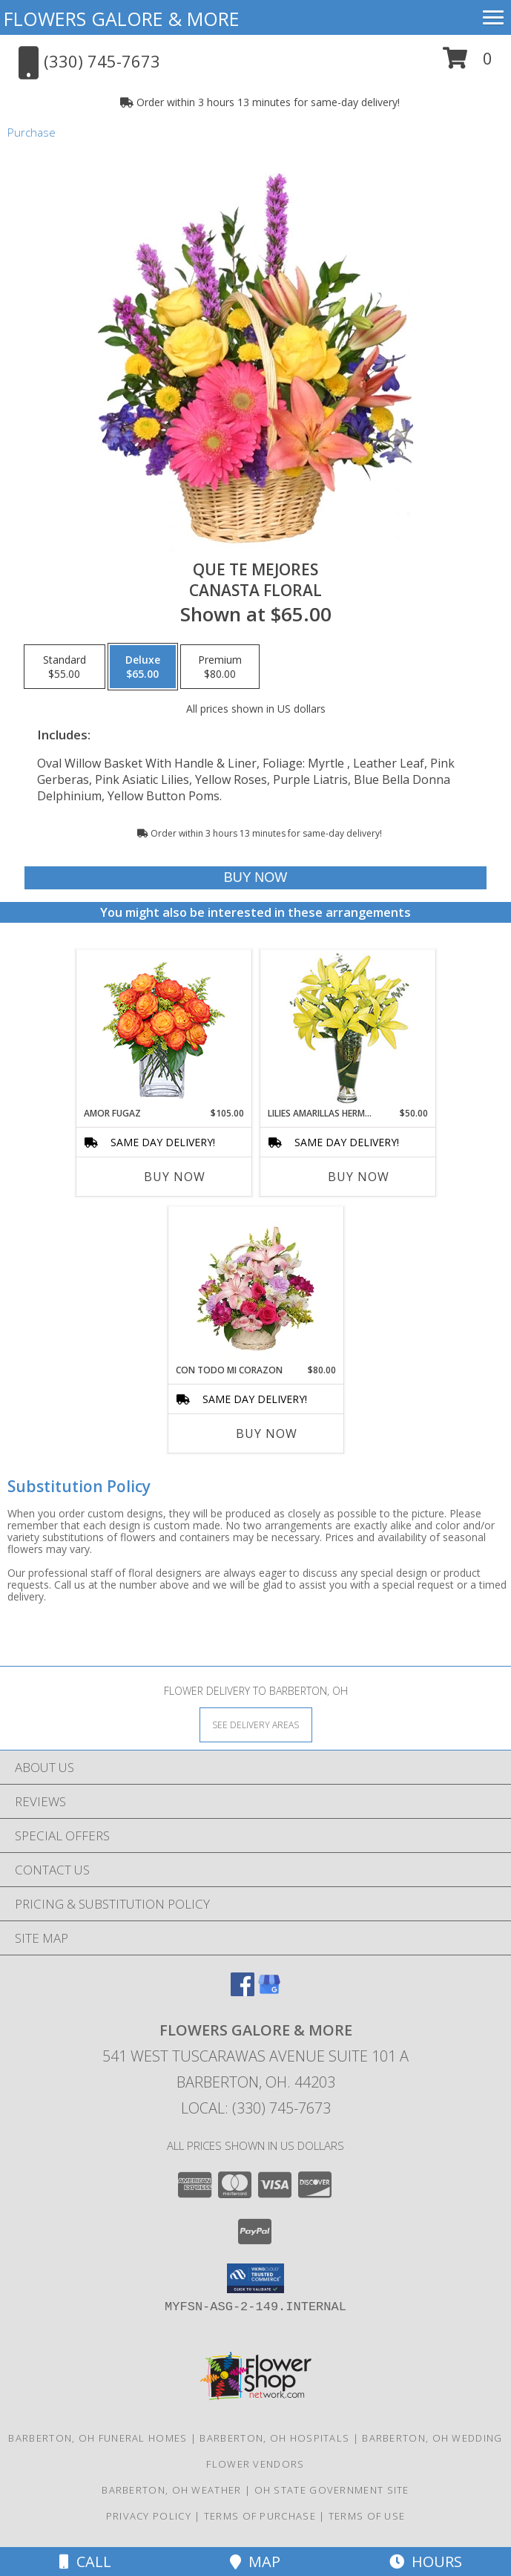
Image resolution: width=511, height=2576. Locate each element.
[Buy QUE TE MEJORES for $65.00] (255, 877)
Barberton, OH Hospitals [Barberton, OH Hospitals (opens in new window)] (274, 2438)
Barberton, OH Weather (171, 2490)
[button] (467, 63)
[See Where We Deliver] (256, 1724)
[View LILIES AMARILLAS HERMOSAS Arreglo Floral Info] (347, 1028)
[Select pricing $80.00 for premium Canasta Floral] (220, 666)
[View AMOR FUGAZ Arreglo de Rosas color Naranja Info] (163, 1028)
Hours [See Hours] (425, 2562)
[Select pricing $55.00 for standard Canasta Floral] (64, 666)
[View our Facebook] (242, 1991)
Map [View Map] (255, 2562)
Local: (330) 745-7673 (256, 2108)
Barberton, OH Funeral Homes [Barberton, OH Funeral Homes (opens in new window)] (97, 2438)
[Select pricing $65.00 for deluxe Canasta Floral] (143, 666)
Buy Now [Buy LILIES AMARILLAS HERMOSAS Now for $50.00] (358, 1176)
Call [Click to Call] (85, 2562)
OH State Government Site (331, 2490)
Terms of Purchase (260, 2516)
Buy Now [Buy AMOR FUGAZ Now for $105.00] (174, 1176)
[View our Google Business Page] (269, 1991)
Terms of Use (367, 2516)
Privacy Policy (148, 2516)
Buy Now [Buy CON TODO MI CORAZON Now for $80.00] (266, 1433)
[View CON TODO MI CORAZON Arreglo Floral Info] (255, 1285)
